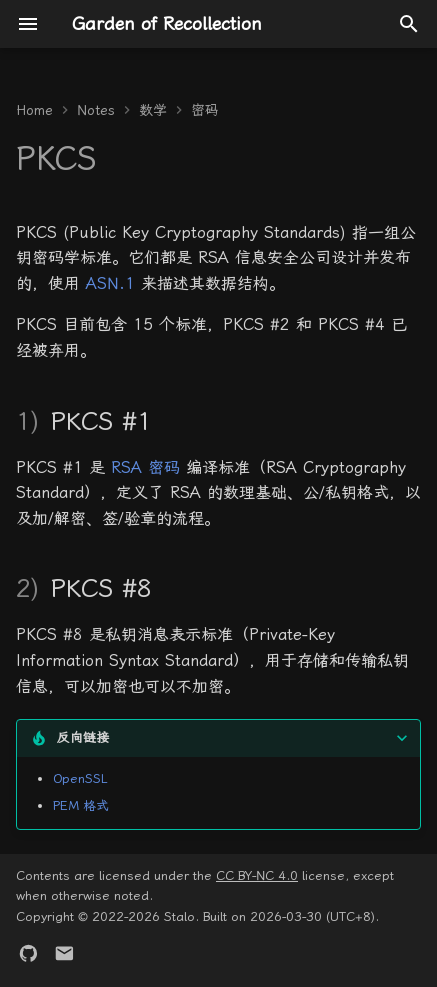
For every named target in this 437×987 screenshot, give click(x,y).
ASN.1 (110, 283)
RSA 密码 (145, 467)
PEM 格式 (81, 805)
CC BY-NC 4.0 (257, 875)
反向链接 (83, 737)
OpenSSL (80, 778)
